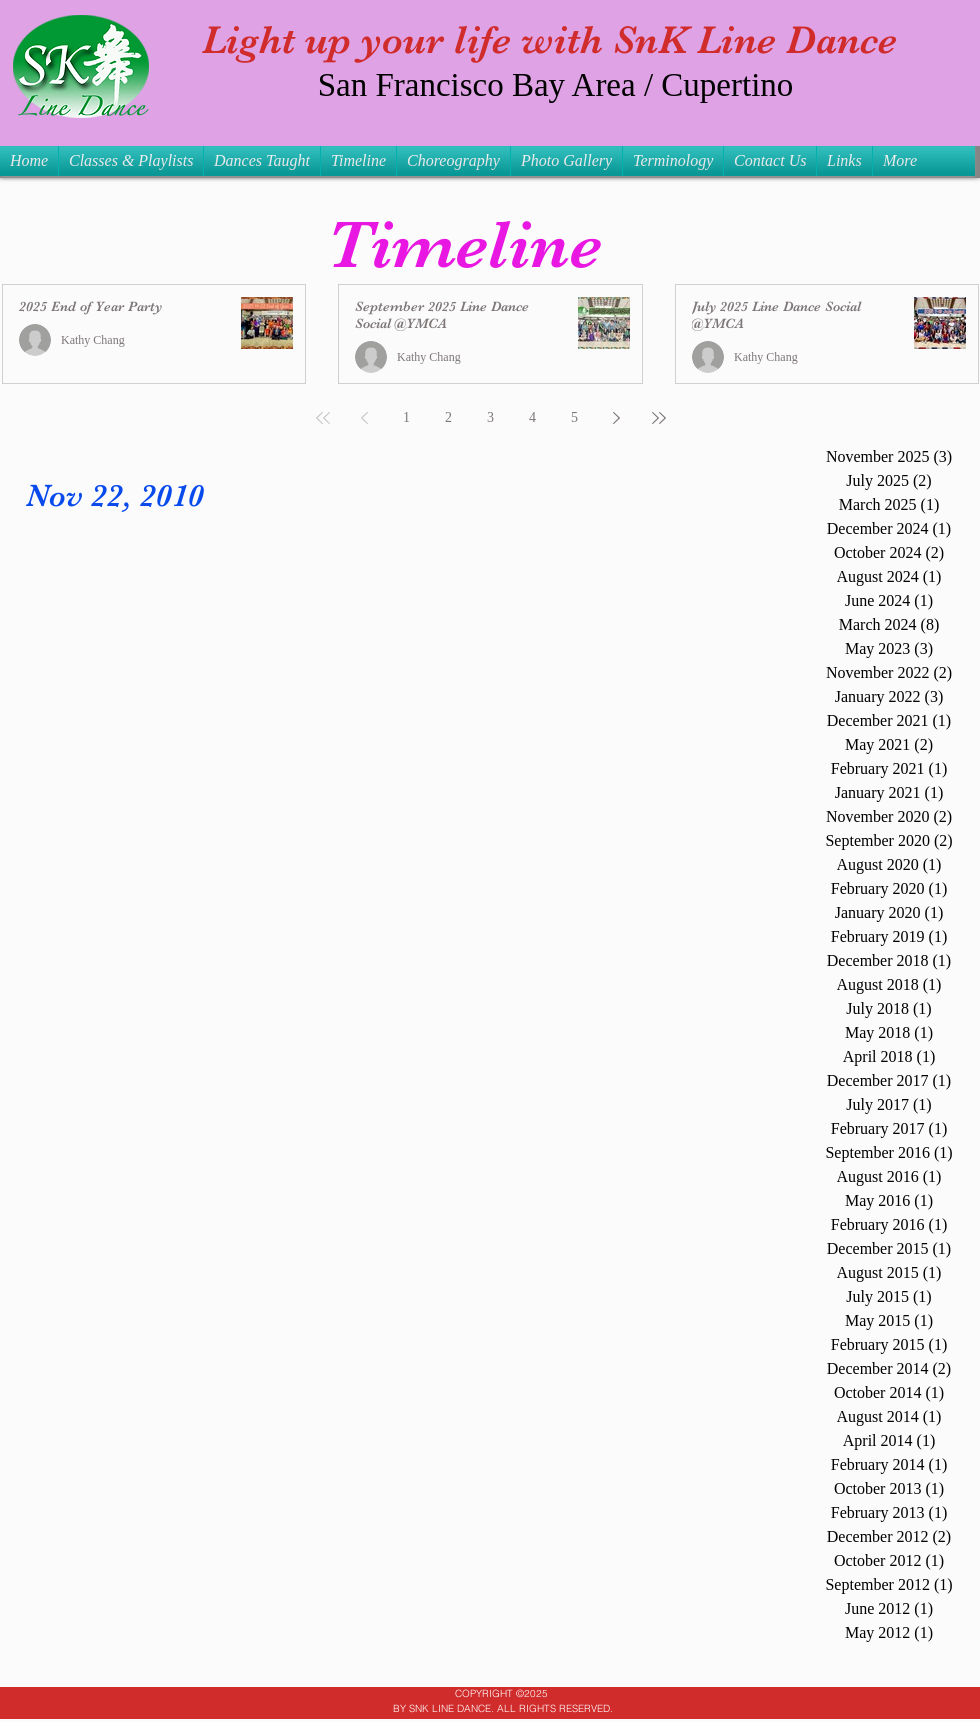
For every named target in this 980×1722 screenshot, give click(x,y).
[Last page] (659, 418)
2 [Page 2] (448, 417)
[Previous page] (365, 418)
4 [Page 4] (532, 417)
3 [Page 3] (490, 417)
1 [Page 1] (406, 417)
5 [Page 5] (574, 417)
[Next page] (617, 418)
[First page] (323, 418)
